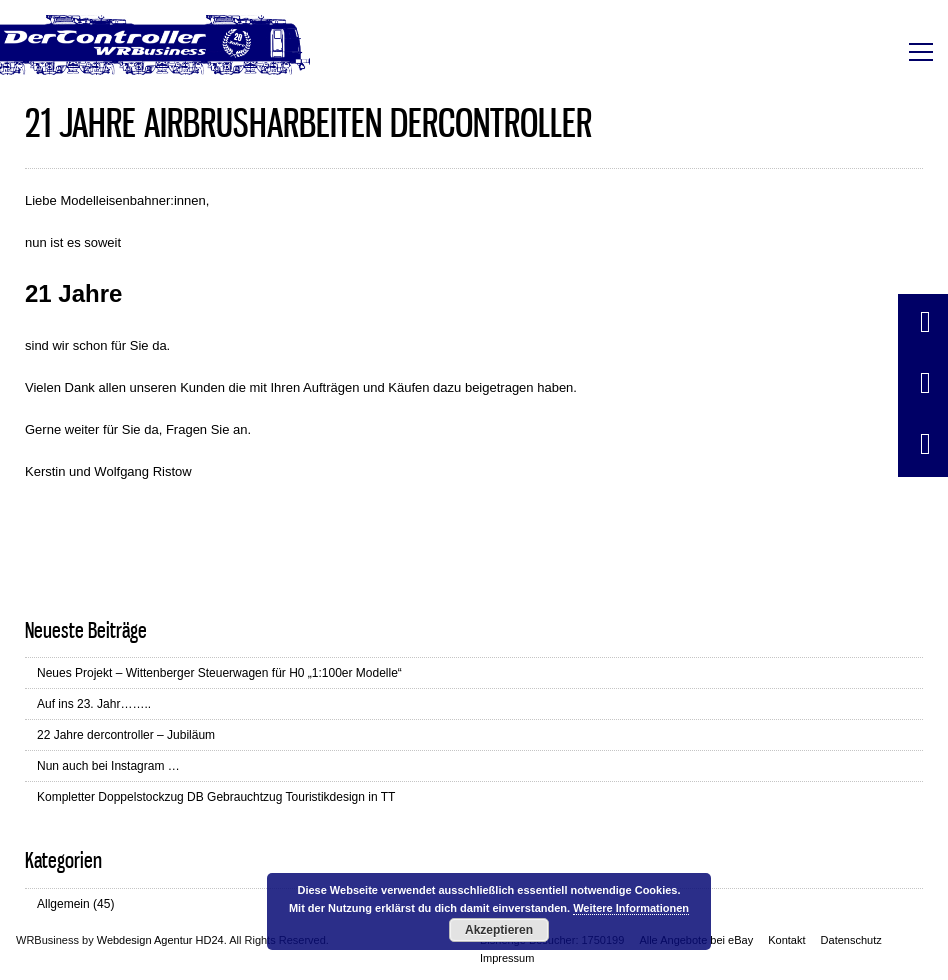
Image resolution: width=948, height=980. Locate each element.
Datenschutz (851, 940)
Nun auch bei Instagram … (108, 766)
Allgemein (63, 904)
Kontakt (786, 940)
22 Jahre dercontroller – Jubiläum (126, 735)
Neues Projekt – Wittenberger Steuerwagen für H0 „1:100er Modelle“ (219, 673)
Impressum (507, 958)
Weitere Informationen (631, 908)
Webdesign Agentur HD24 (160, 940)
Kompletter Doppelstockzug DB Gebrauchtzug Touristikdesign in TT (216, 797)
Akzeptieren (499, 930)
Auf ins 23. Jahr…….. (94, 704)
